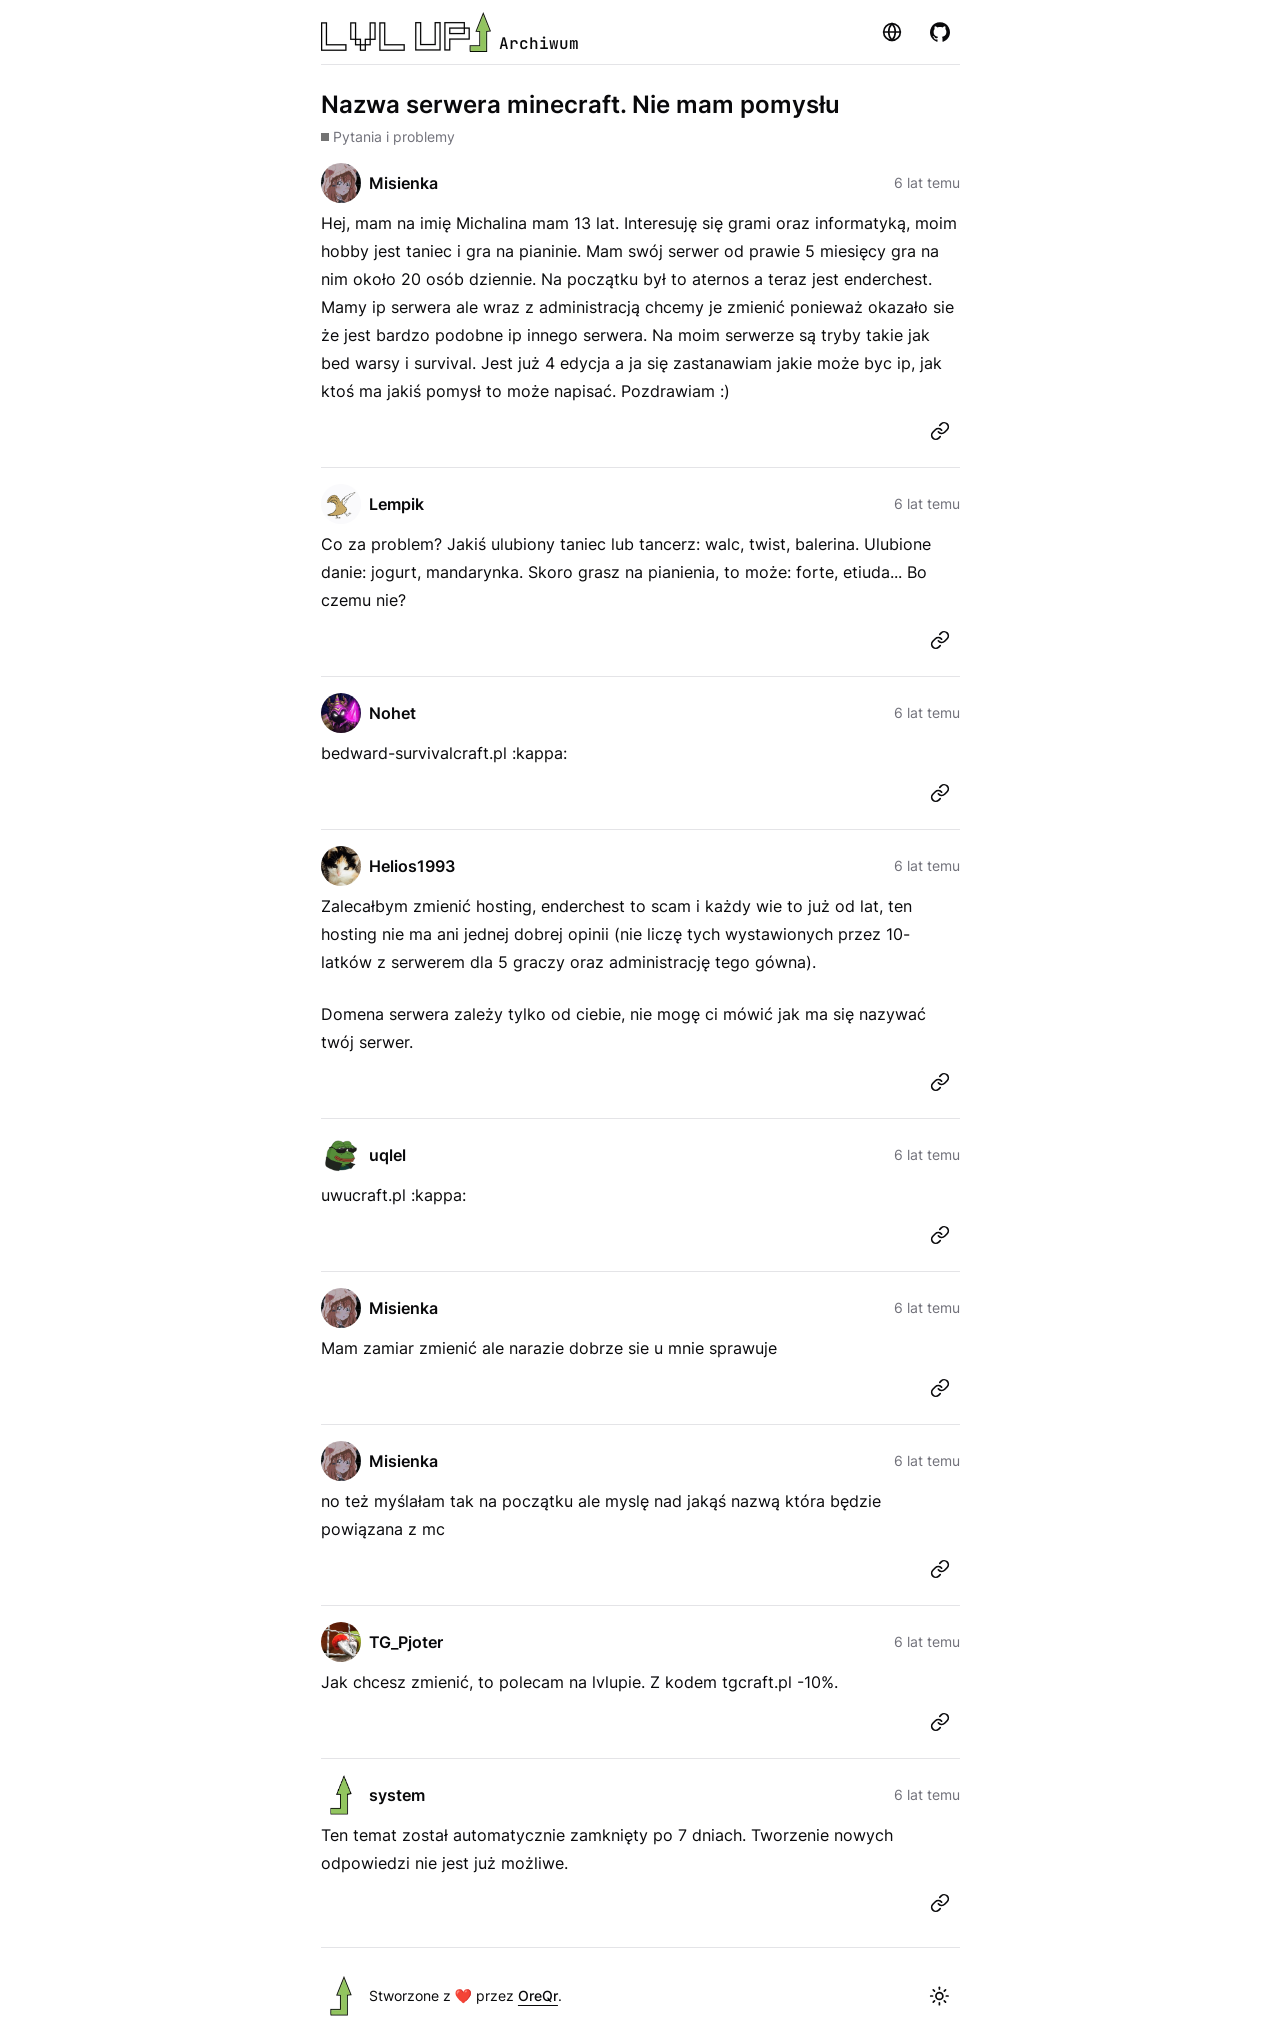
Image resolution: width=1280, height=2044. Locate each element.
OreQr (538, 1995)
